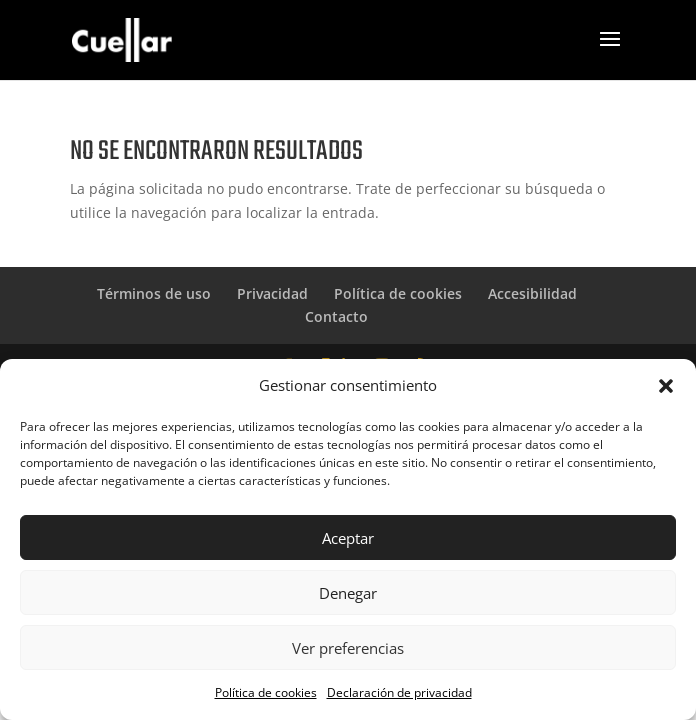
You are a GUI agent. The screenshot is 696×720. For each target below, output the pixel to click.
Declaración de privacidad (399, 692)
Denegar (348, 593)
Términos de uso (154, 293)
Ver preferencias (348, 648)
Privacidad (272, 293)
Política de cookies (266, 692)
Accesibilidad (532, 293)
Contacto (336, 316)
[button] (666, 386)
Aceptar (348, 538)
